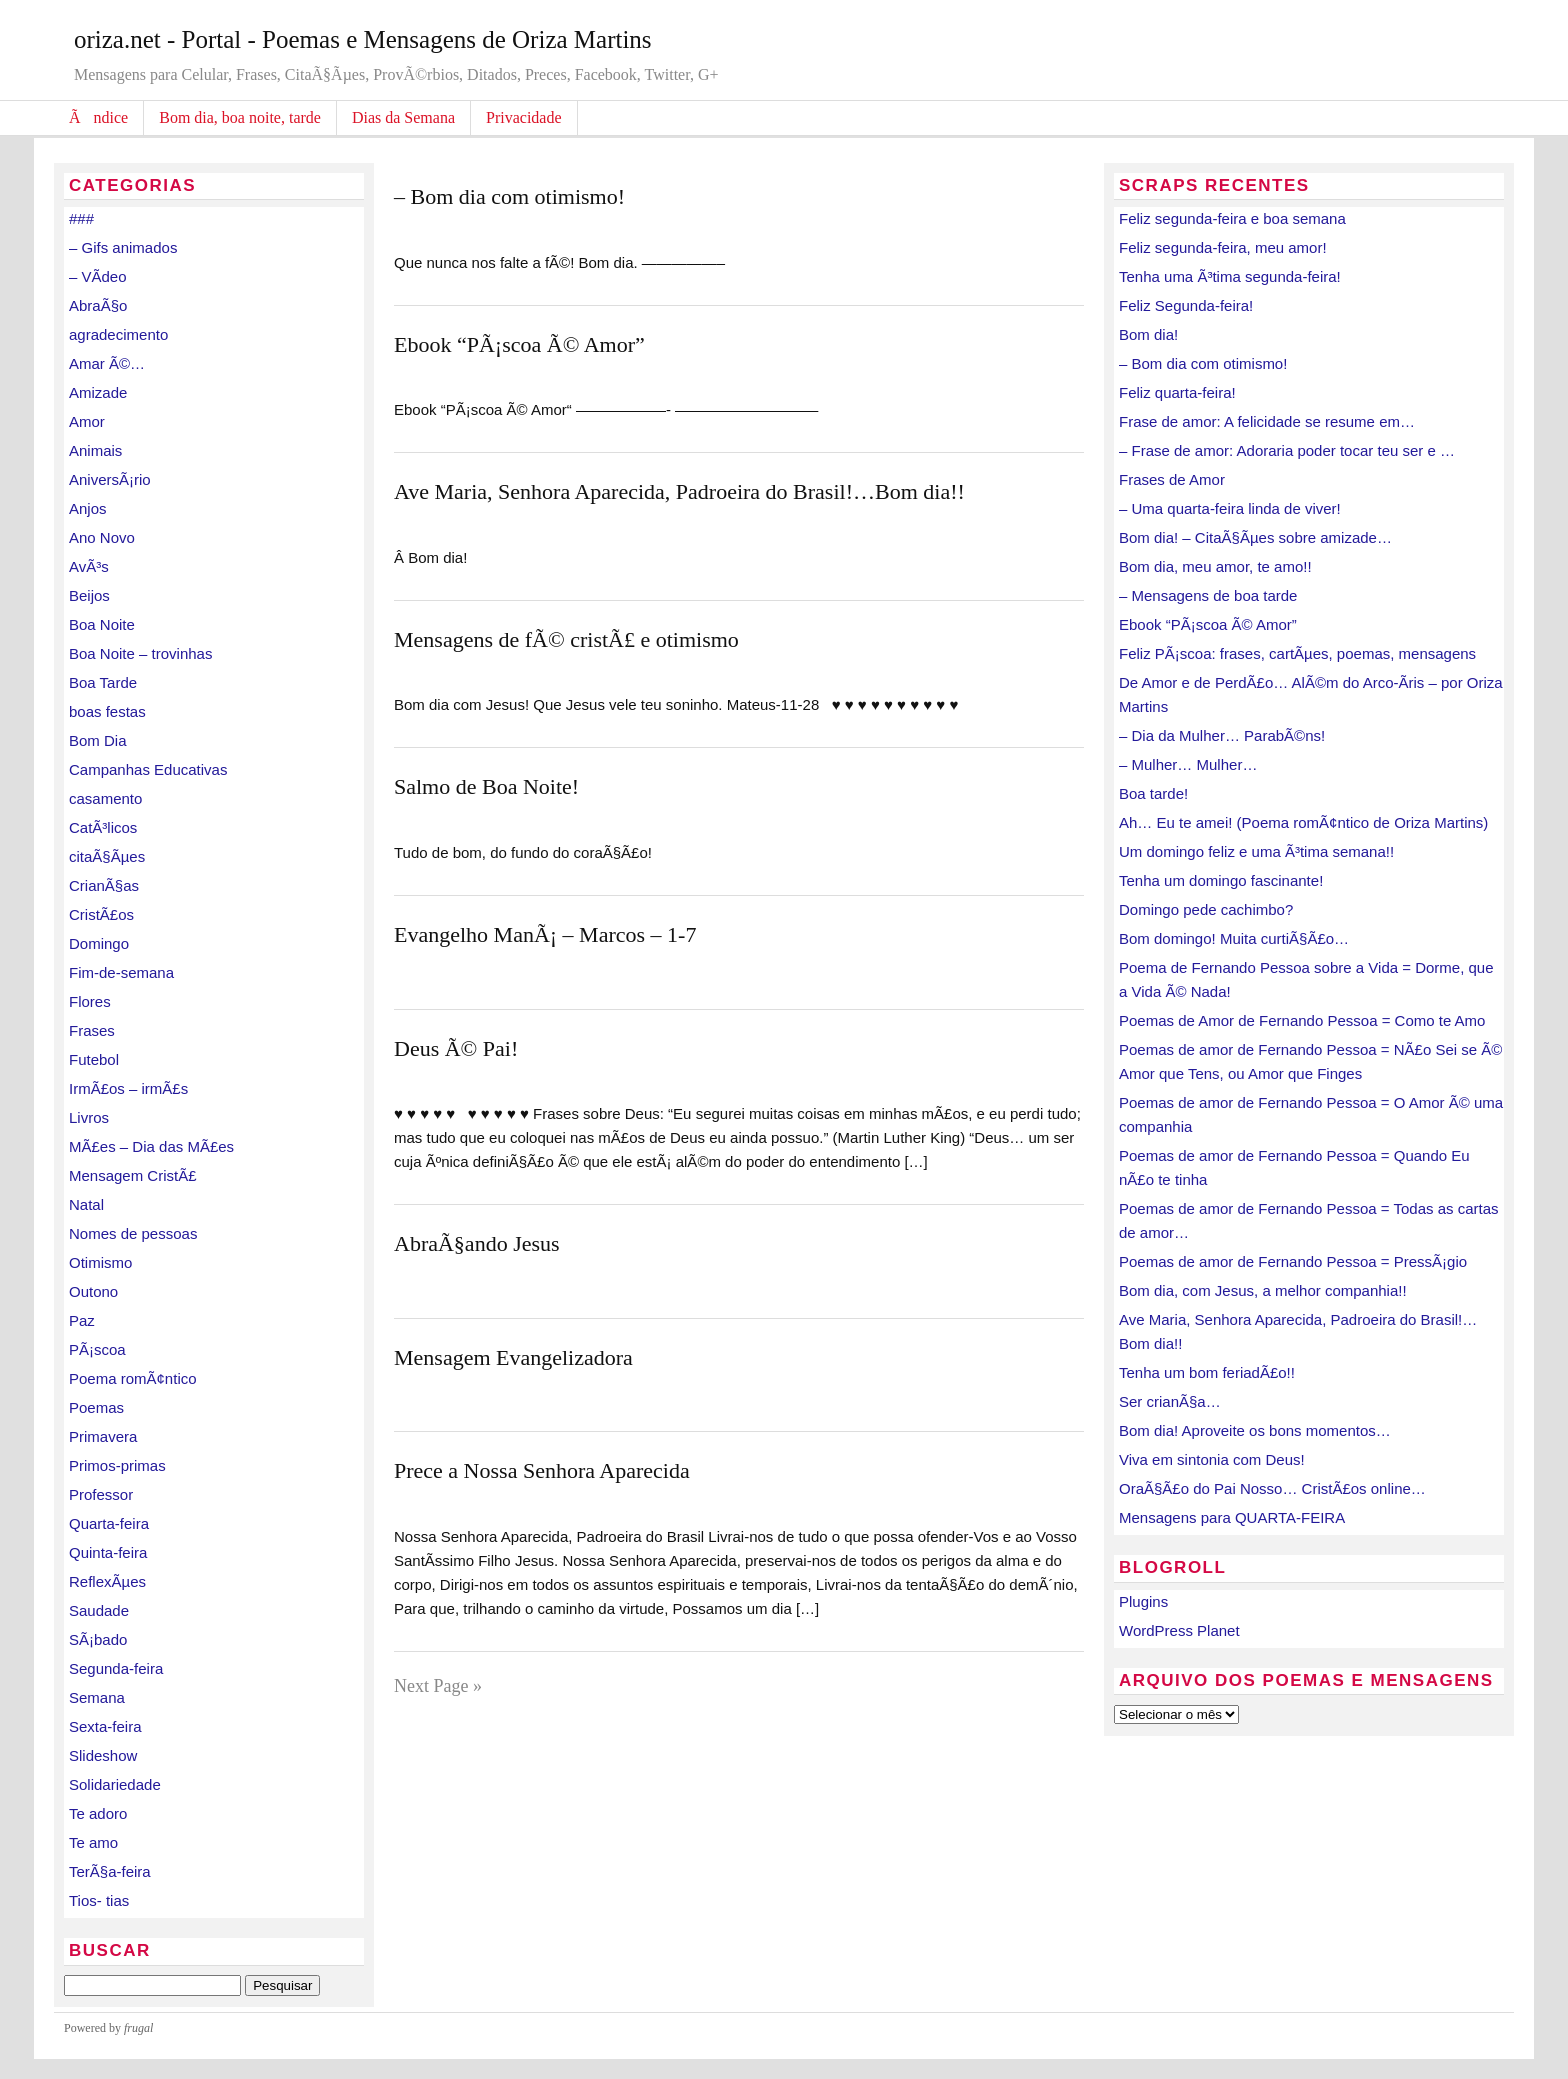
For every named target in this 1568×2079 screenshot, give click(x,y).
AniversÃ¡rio (110, 479)
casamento (105, 798)
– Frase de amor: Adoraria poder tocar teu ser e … (1287, 450)
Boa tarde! (1153, 793)
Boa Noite (102, 624)
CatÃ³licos (103, 827)
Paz (82, 1320)
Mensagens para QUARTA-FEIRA (1232, 1517)
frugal (138, 2028)
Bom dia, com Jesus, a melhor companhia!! (1263, 1290)
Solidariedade (115, 1784)
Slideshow (103, 1755)
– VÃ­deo (98, 276)
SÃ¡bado (98, 1639)
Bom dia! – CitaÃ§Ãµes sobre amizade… (1255, 537)
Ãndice (98, 117)
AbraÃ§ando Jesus (477, 1243)
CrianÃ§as (104, 885)
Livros (89, 1117)
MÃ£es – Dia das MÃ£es (151, 1146)
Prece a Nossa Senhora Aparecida (542, 1470)
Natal (86, 1204)
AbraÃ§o (98, 305)
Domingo (99, 943)
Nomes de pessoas (133, 1233)
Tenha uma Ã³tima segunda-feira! (1230, 276)
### (81, 218)
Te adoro (98, 1813)
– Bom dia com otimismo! (509, 196)
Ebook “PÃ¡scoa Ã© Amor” (519, 344)
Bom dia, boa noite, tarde (240, 117)
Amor (87, 421)
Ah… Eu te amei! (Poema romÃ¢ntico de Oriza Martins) (1303, 822)
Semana (97, 1697)
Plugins (1143, 1601)
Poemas (96, 1407)
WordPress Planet (1179, 1630)
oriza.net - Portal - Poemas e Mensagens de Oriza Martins (363, 39)
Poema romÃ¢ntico (133, 1378)
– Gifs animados (123, 247)
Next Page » (438, 1686)
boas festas (107, 711)
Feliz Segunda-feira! (1186, 305)
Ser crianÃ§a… (1170, 1401)
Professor (101, 1494)
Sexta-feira (105, 1726)
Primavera (103, 1436)
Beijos (89, 595)
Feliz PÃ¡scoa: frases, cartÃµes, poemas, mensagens (1297, 653)
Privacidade (524, 117)
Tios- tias (99, 1900)
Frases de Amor (1172, 479)
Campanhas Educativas (148, 769)
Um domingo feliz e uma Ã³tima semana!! (1256, 851)
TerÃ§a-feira (110, 1871)
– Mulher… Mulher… (1188, 764)
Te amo (93, 1842)
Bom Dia (98, 740)
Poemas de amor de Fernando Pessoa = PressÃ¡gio (1293, 1261)
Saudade (99, 1610)
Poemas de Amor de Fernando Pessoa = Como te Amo (1302, 1020)
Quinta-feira (108, 1552)
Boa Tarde (103, 682)
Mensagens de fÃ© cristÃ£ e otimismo (566, 639)
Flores (90, 1001)
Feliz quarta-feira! (1177, 392)
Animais (95, 450)
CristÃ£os (101, 914)
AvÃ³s (89, 566)
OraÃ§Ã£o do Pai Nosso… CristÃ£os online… (1272, 1488)
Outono (93, 1291)
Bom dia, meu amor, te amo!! (1215, 566)
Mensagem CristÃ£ (133, 1175)
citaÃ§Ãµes (107, 856)
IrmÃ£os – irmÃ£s (128, 1088)
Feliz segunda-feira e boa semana (1232, 218)
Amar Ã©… (107, 363)
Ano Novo (102, 537)
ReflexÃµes (107, 1581)
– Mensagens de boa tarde (1208, 595)
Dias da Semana (403, 117)
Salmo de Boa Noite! (486, 786)
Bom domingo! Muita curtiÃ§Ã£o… (1234, 938)
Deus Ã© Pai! (456, 1048)
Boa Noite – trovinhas (140, 653)
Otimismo (100, 1262)
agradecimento (118, 334)
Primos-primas (117, 1465)
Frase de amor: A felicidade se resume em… (1267, 421)
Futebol (94, 1059)
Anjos (88, 508)
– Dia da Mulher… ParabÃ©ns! (1222, 735)
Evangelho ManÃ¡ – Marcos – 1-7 (545, 934)
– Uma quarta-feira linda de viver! (1230, 508)
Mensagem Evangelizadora (513, 1357)
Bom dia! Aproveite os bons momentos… (1255, 1430)
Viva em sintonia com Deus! (1212, 1459)
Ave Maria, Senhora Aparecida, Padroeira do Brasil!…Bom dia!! (679, 491)
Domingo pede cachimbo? (1206, 909)
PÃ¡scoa (97, 1349)
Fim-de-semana (121, 972)
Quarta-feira (109, 1523)
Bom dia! (1148, 334)
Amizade (98, 392)
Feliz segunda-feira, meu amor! (1223, 247)
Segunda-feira (116, 1668)
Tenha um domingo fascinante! (1221, 880)
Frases (92, 1030)
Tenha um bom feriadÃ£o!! (1207, 1372)
